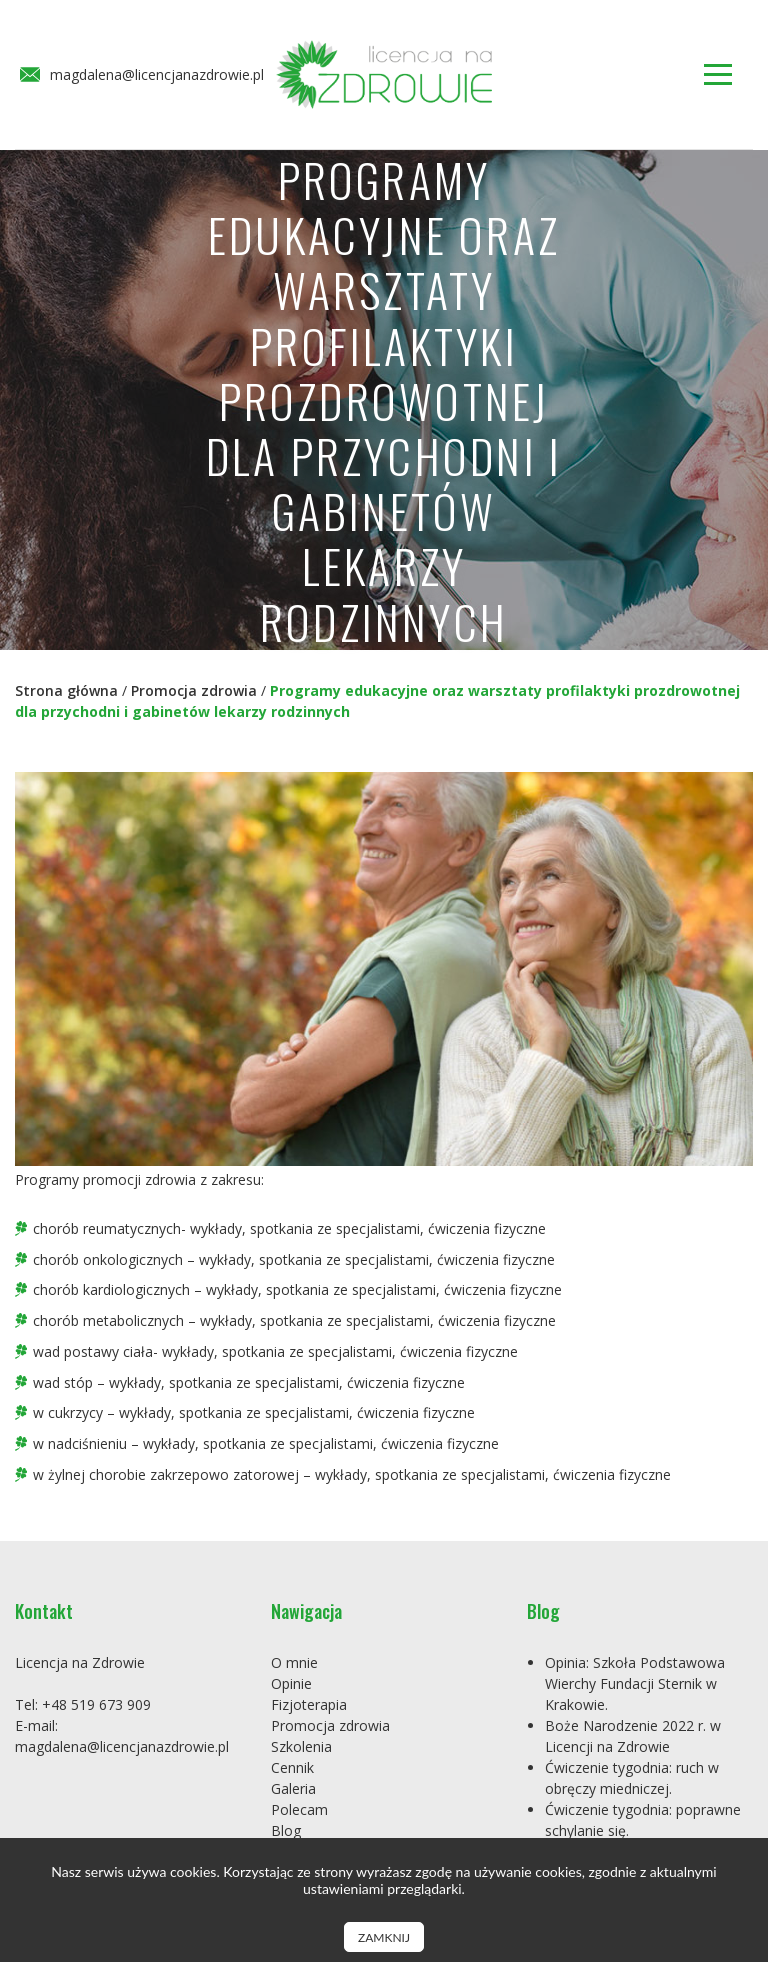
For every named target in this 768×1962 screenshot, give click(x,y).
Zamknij (384, 1937)
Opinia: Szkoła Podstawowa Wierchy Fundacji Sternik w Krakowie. (635, 1683)
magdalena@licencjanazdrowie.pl (142, 75)
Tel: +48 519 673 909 (83, 1704)
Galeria (293, 1788)
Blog (286, 1830)
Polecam (299, 1809)
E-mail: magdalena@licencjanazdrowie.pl (122, 1736)
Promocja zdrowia (194, 690)
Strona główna (66, 690)
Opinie (291, 1683)
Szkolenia (301, 1746)
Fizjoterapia (309, 1704)
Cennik (292, 1767)
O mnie (294, 1662)
